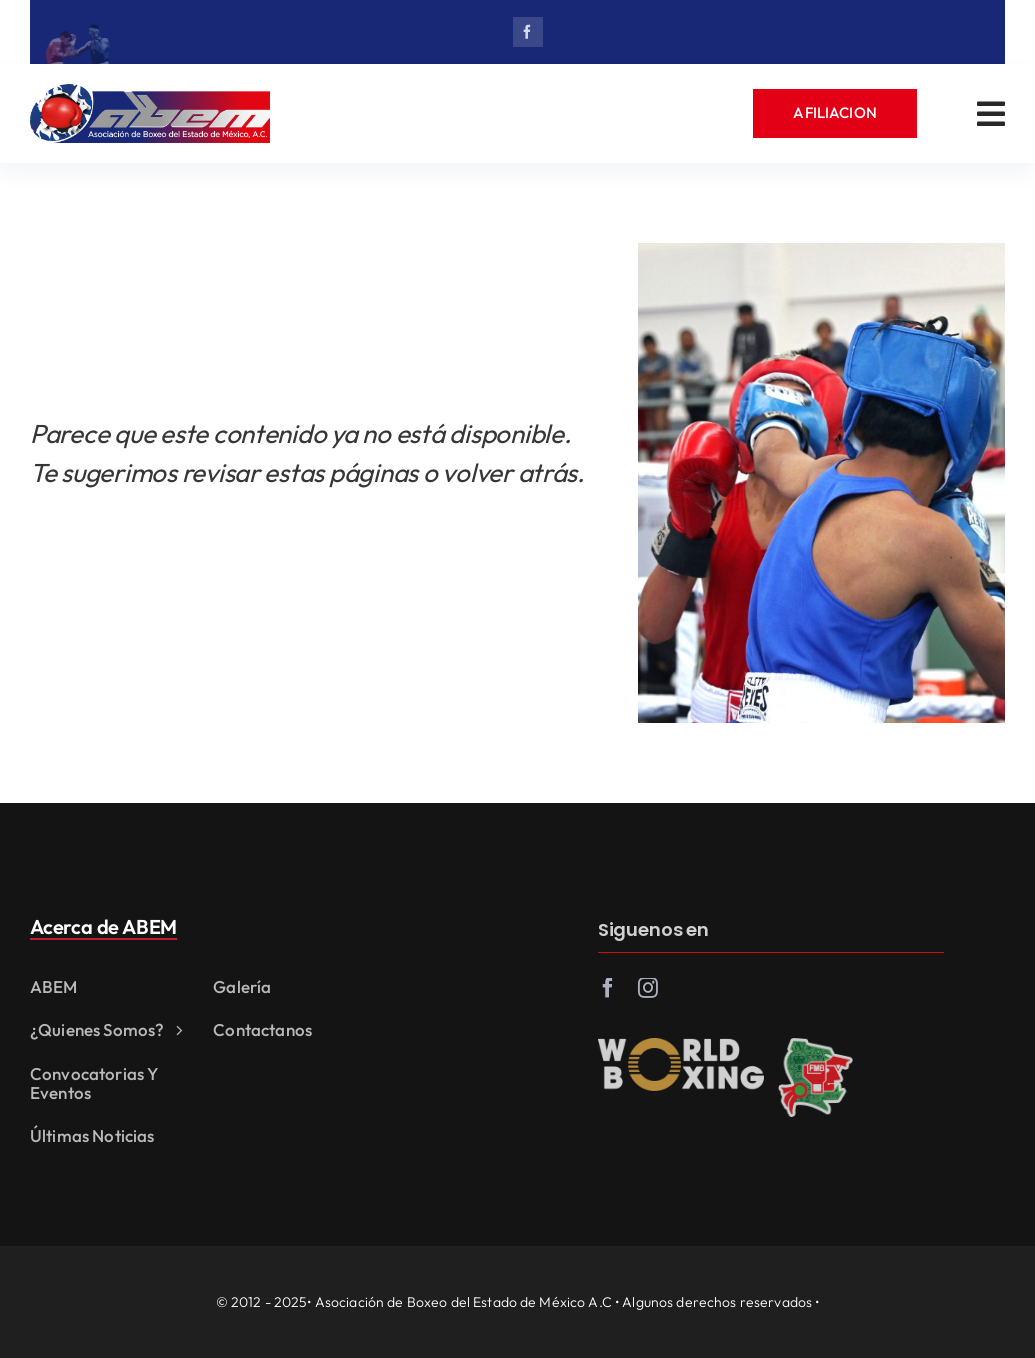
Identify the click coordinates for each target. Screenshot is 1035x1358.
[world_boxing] (681, 1051)
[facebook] (528, 32)
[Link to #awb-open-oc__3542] (991, 114)
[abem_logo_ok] (150, 92)
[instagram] (648, 993)
